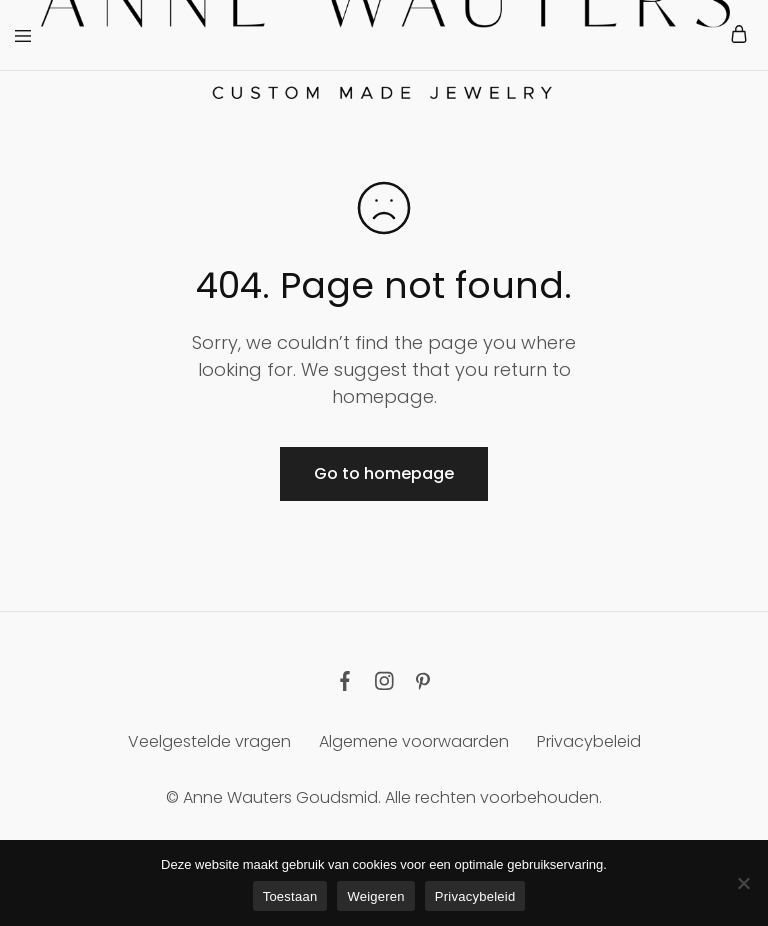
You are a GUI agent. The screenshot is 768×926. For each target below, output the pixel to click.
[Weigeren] (743, 883)
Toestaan (290, 896)
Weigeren (375, 896)
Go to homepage (384, 473)
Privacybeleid (589, 741)
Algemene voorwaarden (414, 741)
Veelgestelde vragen (209, 741)
